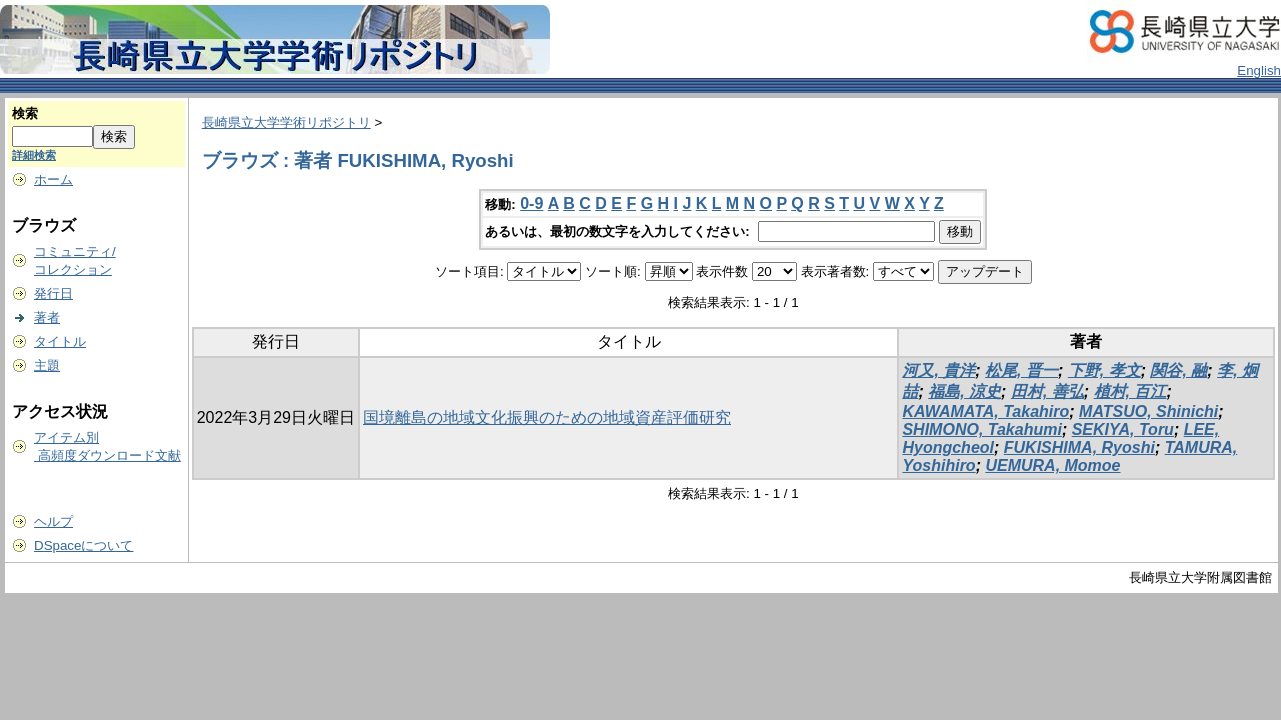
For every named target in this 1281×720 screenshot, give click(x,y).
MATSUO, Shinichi (1148, 411)
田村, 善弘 (1047, 391)
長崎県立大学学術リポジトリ (286, 122)
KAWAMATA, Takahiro (985, 411)
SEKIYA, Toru (1123, 429)
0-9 (531, 203)
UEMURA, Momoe (1052, 465)
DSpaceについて (83, 545)
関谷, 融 (1178, 370)
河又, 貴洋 (938, 370)
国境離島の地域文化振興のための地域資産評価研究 (547, 417)
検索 (25, 113)
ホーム (53, 179)
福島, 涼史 (964, 391)
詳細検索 (34, 155)
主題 (47, 365)
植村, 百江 (1130, 391)
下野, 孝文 (1104, 370)
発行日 (53, 293)
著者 (47, 317)
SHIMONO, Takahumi (981, 429)
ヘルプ (53, 521)
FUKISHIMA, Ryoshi (1079, 447)
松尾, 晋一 (1021, 370)
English (1259, 70)
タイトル (60, 341)
